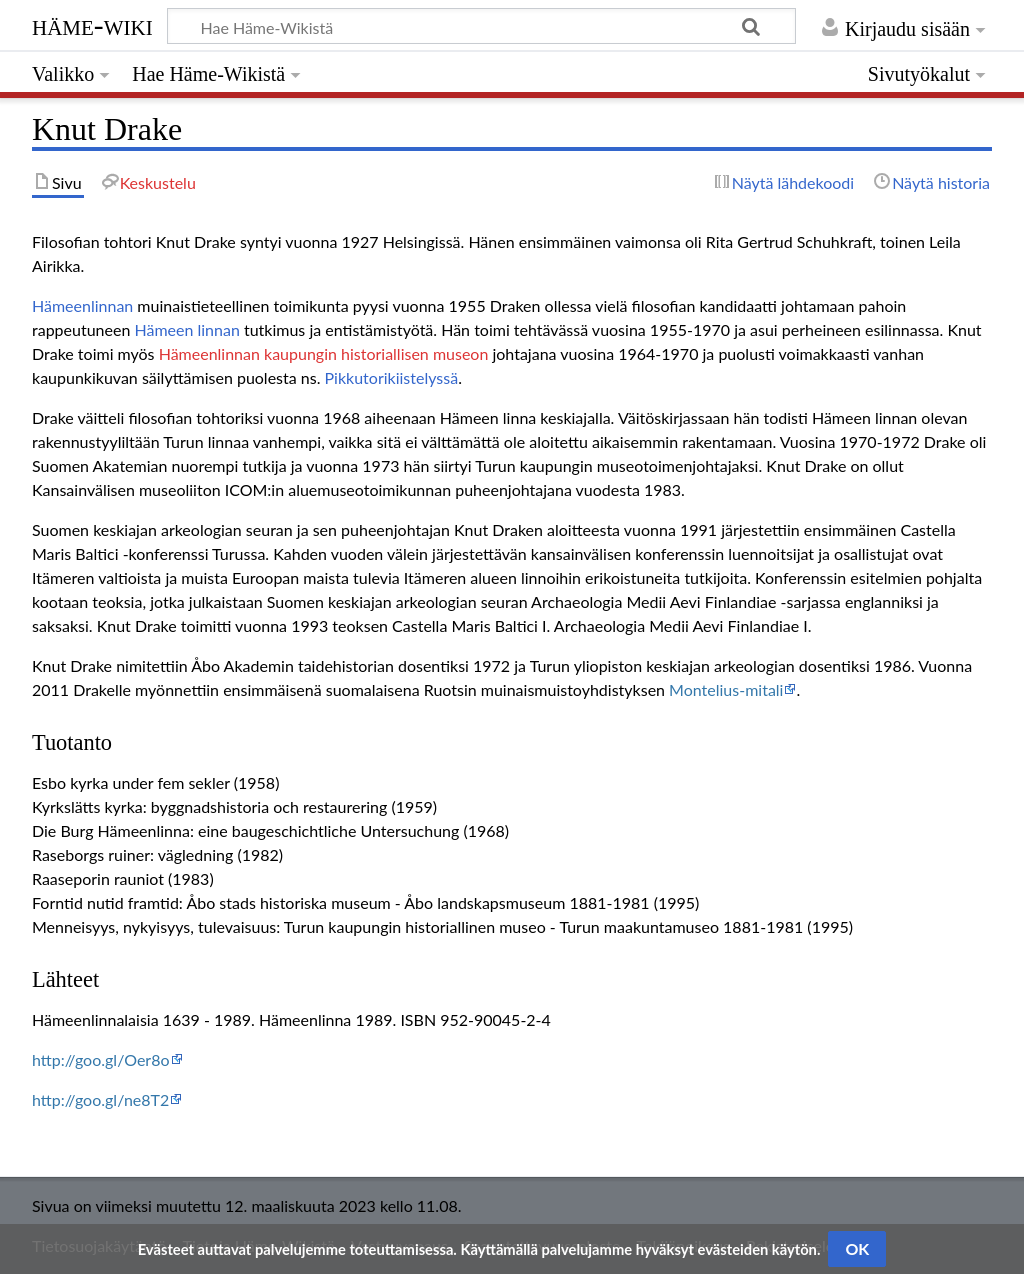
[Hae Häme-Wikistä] (481, 26)
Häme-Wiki (92, 25)
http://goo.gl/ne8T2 (100, 1099)
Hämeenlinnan (82, 305)
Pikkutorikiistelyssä (392, 377)
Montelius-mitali (726, 689)
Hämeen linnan (186, 329)
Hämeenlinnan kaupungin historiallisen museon (324, 353)
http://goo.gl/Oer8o (101, 1059)
